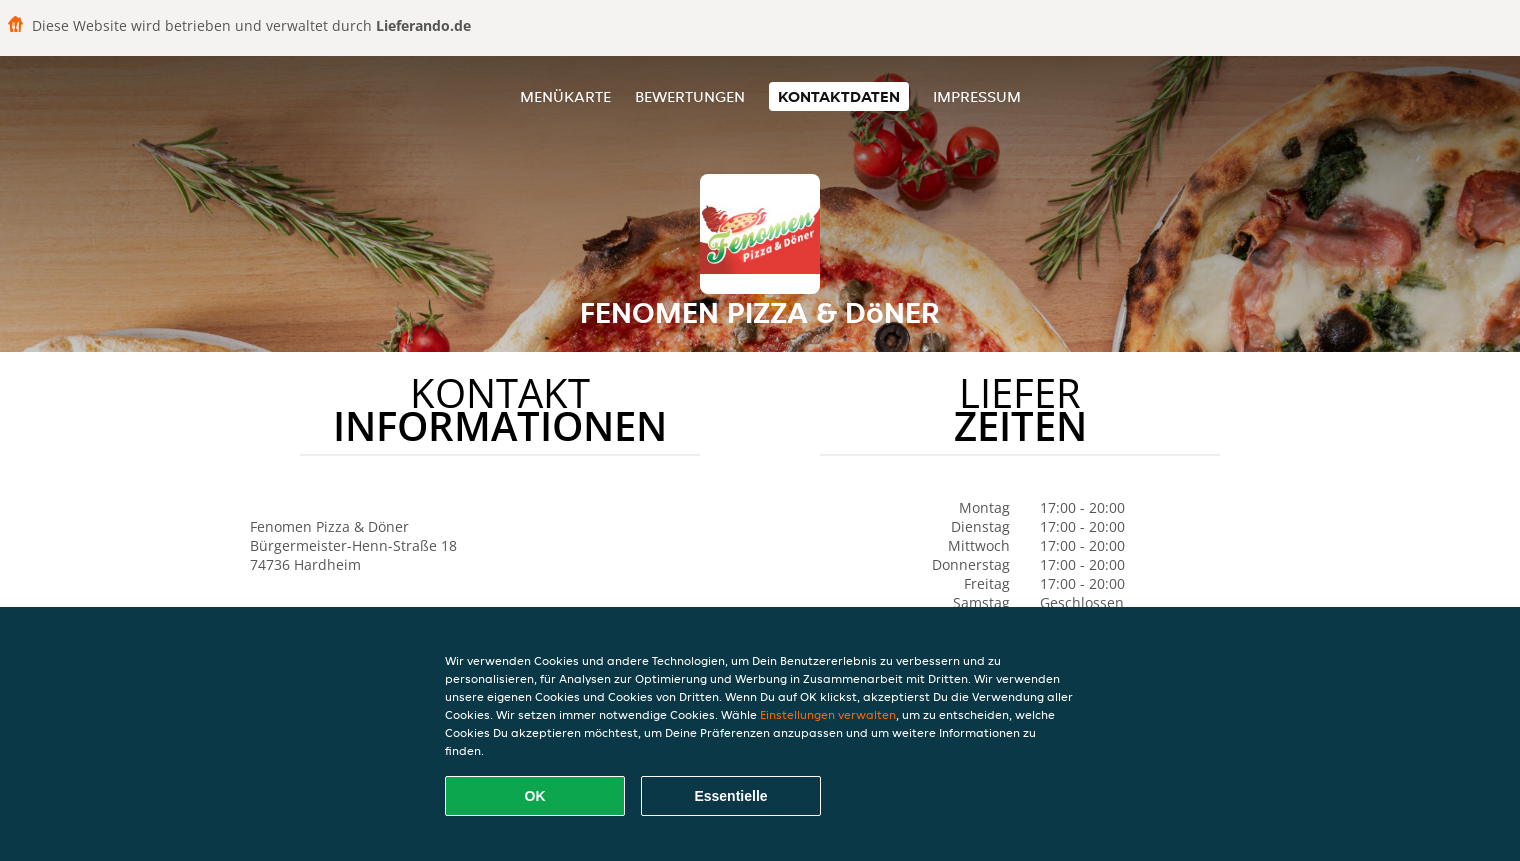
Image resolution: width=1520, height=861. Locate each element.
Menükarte (565, 96)
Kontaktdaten (839, 96)
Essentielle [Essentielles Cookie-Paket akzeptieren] (730, 796)
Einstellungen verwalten (828, 714)
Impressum (977, 96)
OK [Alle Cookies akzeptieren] (535, 796)
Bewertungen (690, 96)
